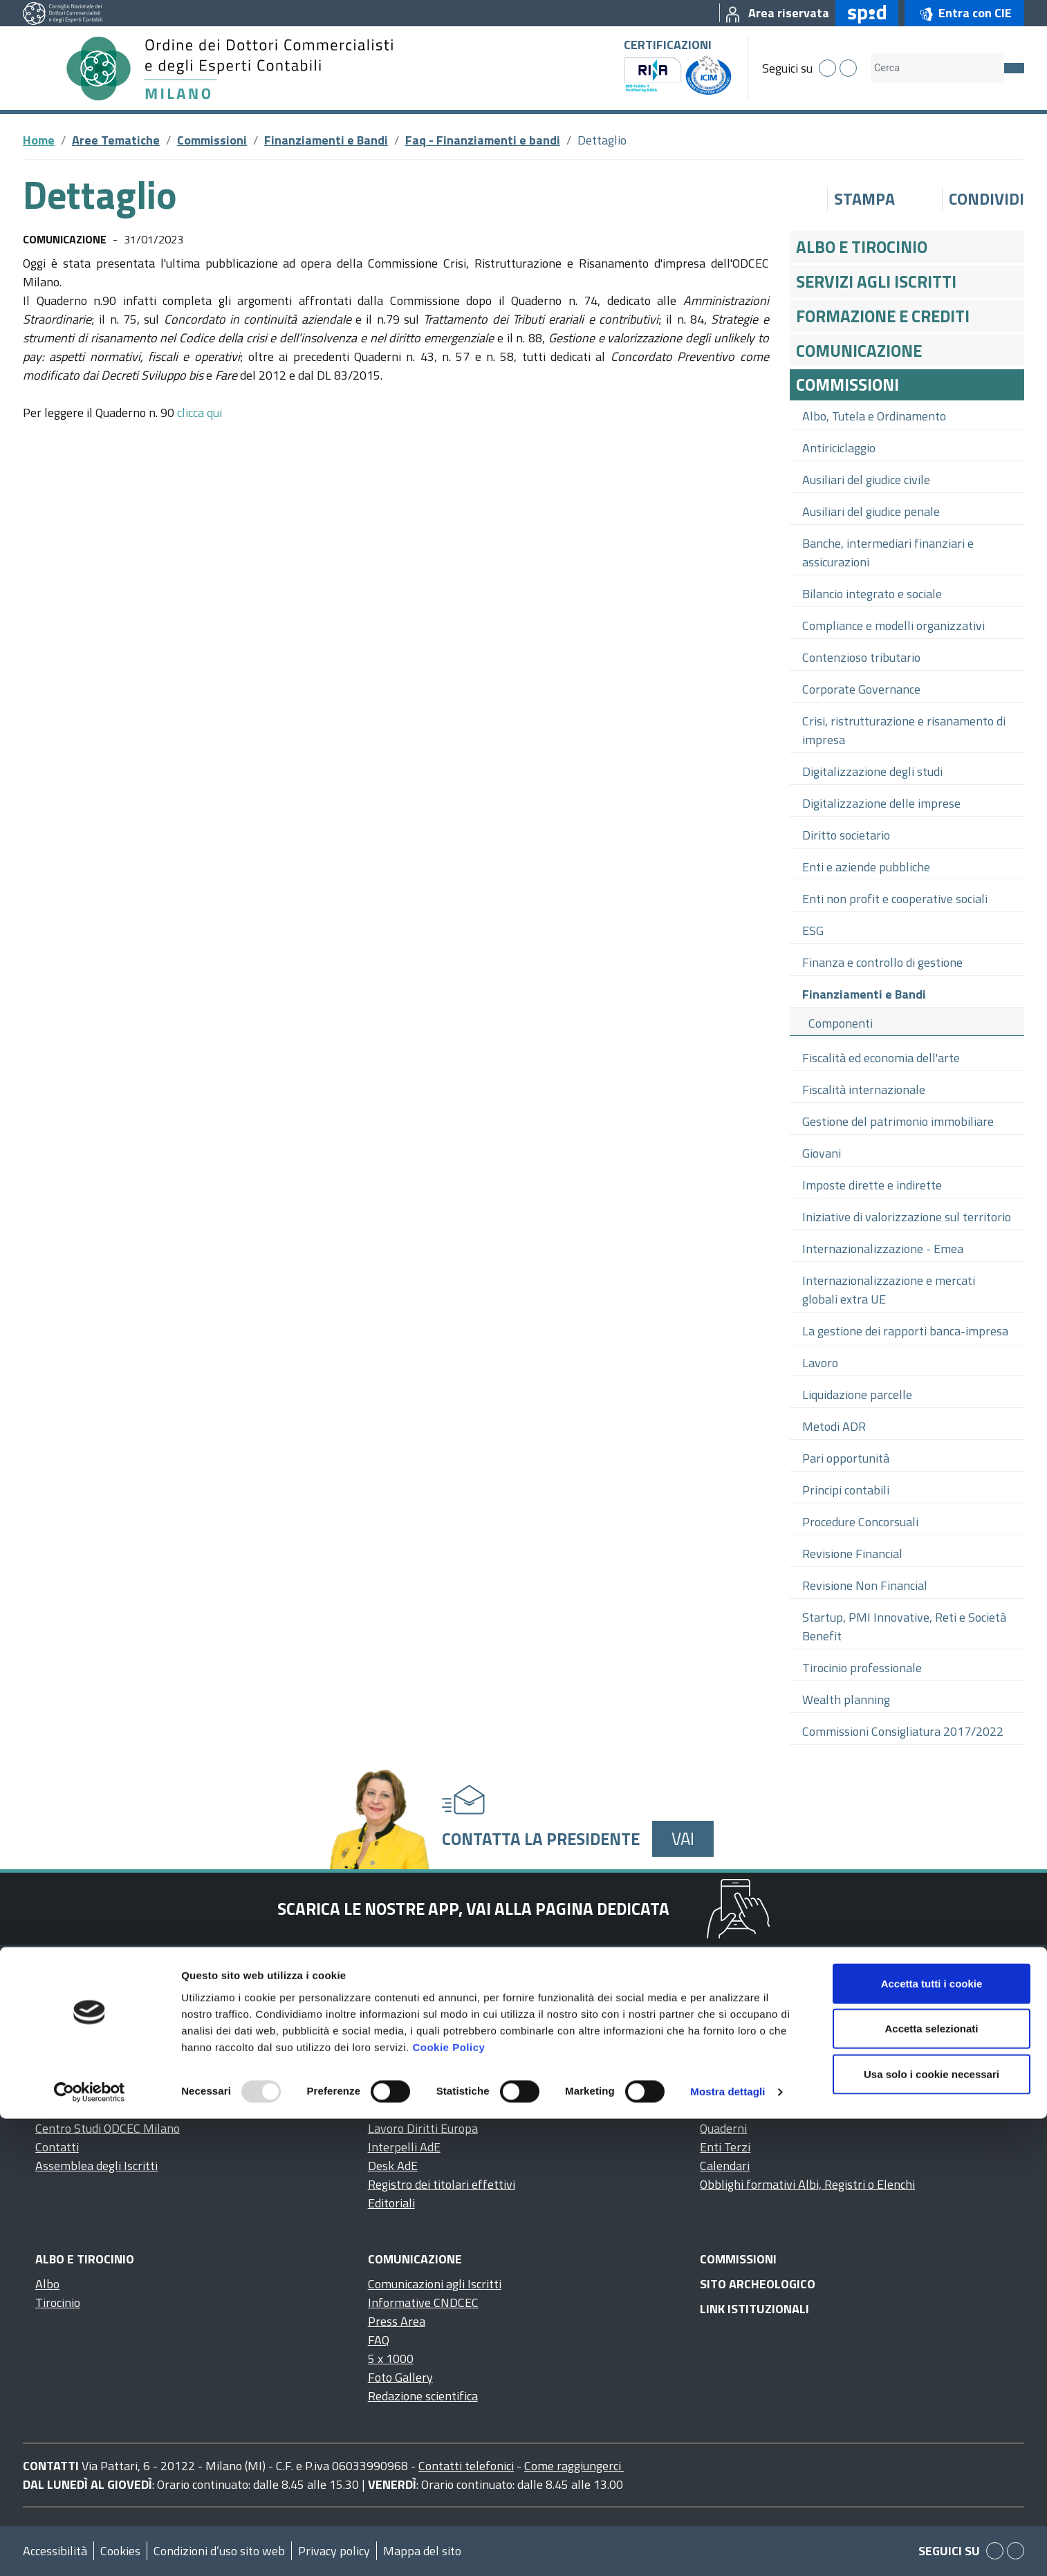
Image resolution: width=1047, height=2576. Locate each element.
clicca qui (199, 412)
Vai (682, 1838)
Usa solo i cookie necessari (931, 2531)
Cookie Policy (448, 2504)
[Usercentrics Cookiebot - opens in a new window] (89, 2549)
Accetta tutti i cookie (932, 2440)
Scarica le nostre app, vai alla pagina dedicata (473, 1908)
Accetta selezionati (931, 2486)
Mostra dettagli (727, 2549)
